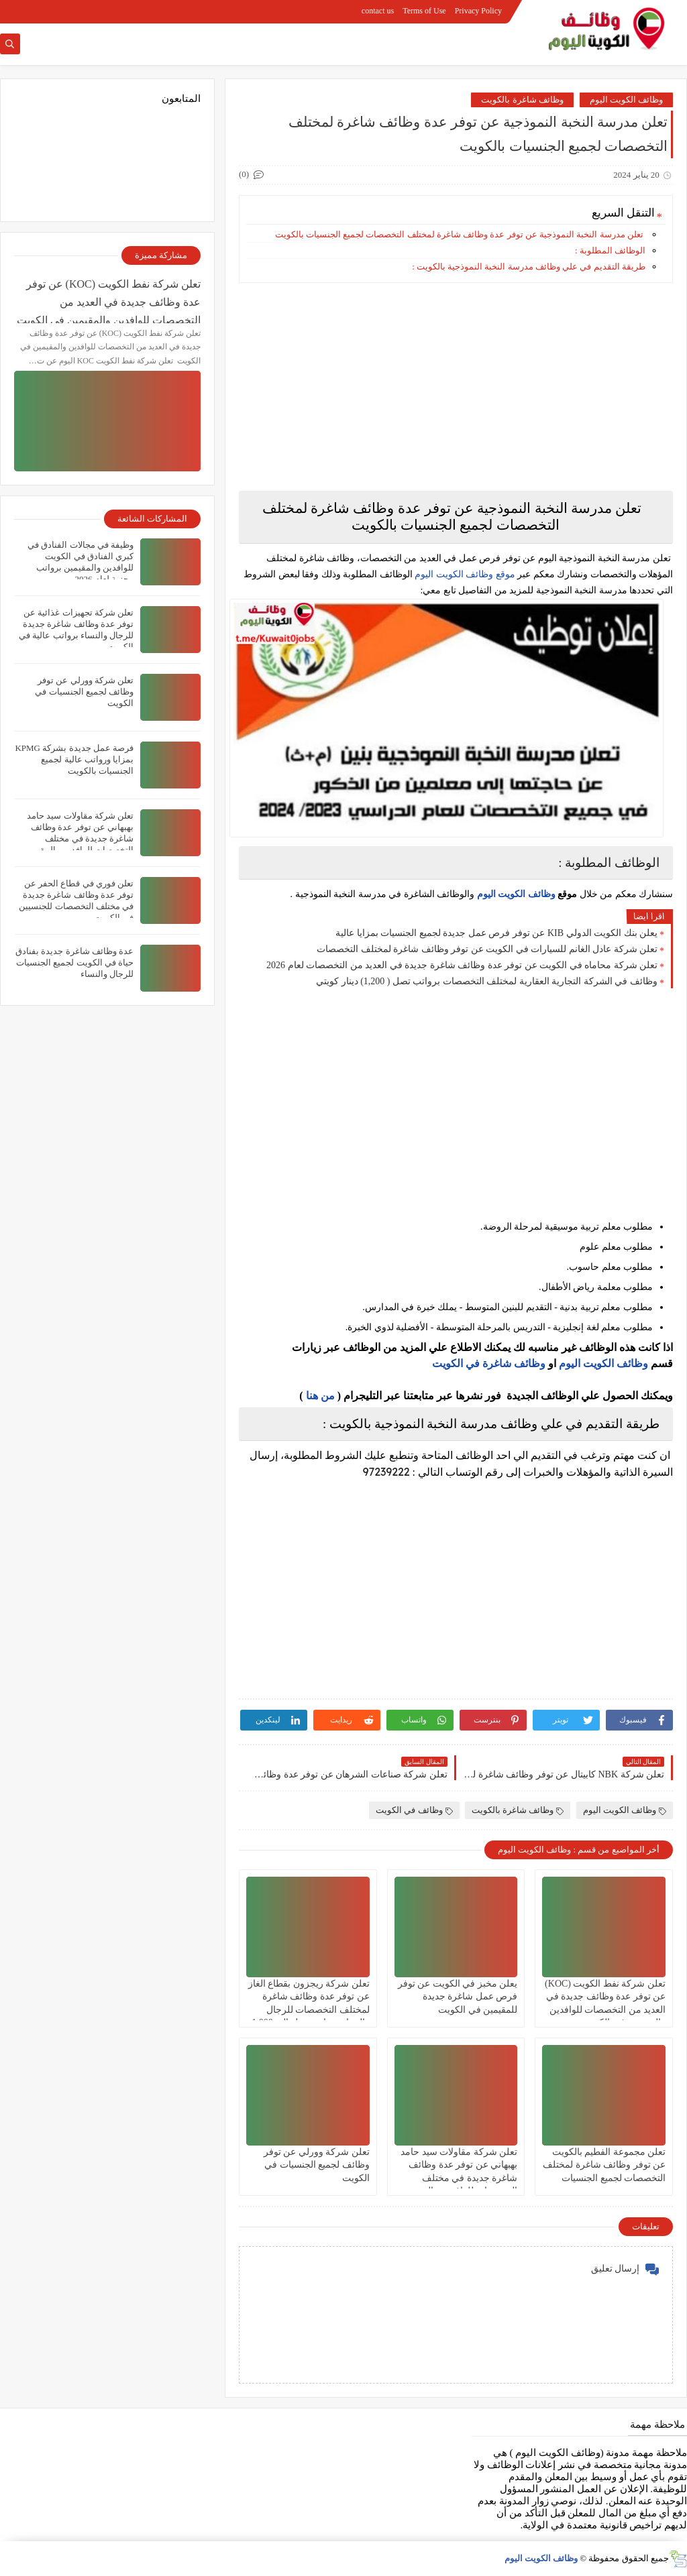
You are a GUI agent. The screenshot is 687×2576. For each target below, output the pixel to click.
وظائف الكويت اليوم (627, 100)
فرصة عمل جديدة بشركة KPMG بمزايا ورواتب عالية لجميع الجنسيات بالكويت (74, 759)
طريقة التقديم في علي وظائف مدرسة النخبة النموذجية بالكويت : (528, 266)
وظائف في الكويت (414, 1810)
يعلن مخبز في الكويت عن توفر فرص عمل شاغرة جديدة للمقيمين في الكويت (458, 1996)
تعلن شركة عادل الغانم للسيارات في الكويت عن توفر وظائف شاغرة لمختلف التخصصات (487, 949)
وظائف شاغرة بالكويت (522, 100)
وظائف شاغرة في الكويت (488, 1363)
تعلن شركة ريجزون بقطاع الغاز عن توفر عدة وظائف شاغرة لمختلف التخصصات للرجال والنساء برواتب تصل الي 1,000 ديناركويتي (309, 2009)
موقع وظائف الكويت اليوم (464, 574)
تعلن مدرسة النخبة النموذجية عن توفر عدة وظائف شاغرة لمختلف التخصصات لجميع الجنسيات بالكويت (458, 234)
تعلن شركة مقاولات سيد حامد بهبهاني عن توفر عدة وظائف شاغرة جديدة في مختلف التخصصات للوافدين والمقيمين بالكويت (458, 2178)
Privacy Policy (478, 10)
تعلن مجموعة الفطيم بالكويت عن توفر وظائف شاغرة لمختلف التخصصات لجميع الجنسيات (604, 2164)
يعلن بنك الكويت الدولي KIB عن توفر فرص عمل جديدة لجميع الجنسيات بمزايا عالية (496, 933)
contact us (378, 10)
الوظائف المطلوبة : (610, 250)
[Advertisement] (456, 387)
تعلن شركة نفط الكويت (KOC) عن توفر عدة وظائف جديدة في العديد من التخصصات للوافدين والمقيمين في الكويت (109, 300)
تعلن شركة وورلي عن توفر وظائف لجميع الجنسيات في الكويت (317, 2164)
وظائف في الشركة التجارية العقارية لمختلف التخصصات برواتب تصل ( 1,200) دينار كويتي (486, 981)
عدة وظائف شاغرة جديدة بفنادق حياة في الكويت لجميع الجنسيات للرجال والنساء (74, 962)
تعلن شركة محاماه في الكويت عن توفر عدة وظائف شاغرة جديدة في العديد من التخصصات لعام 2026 (461, 965)
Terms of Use (424, 10)
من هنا (320, 1395)
